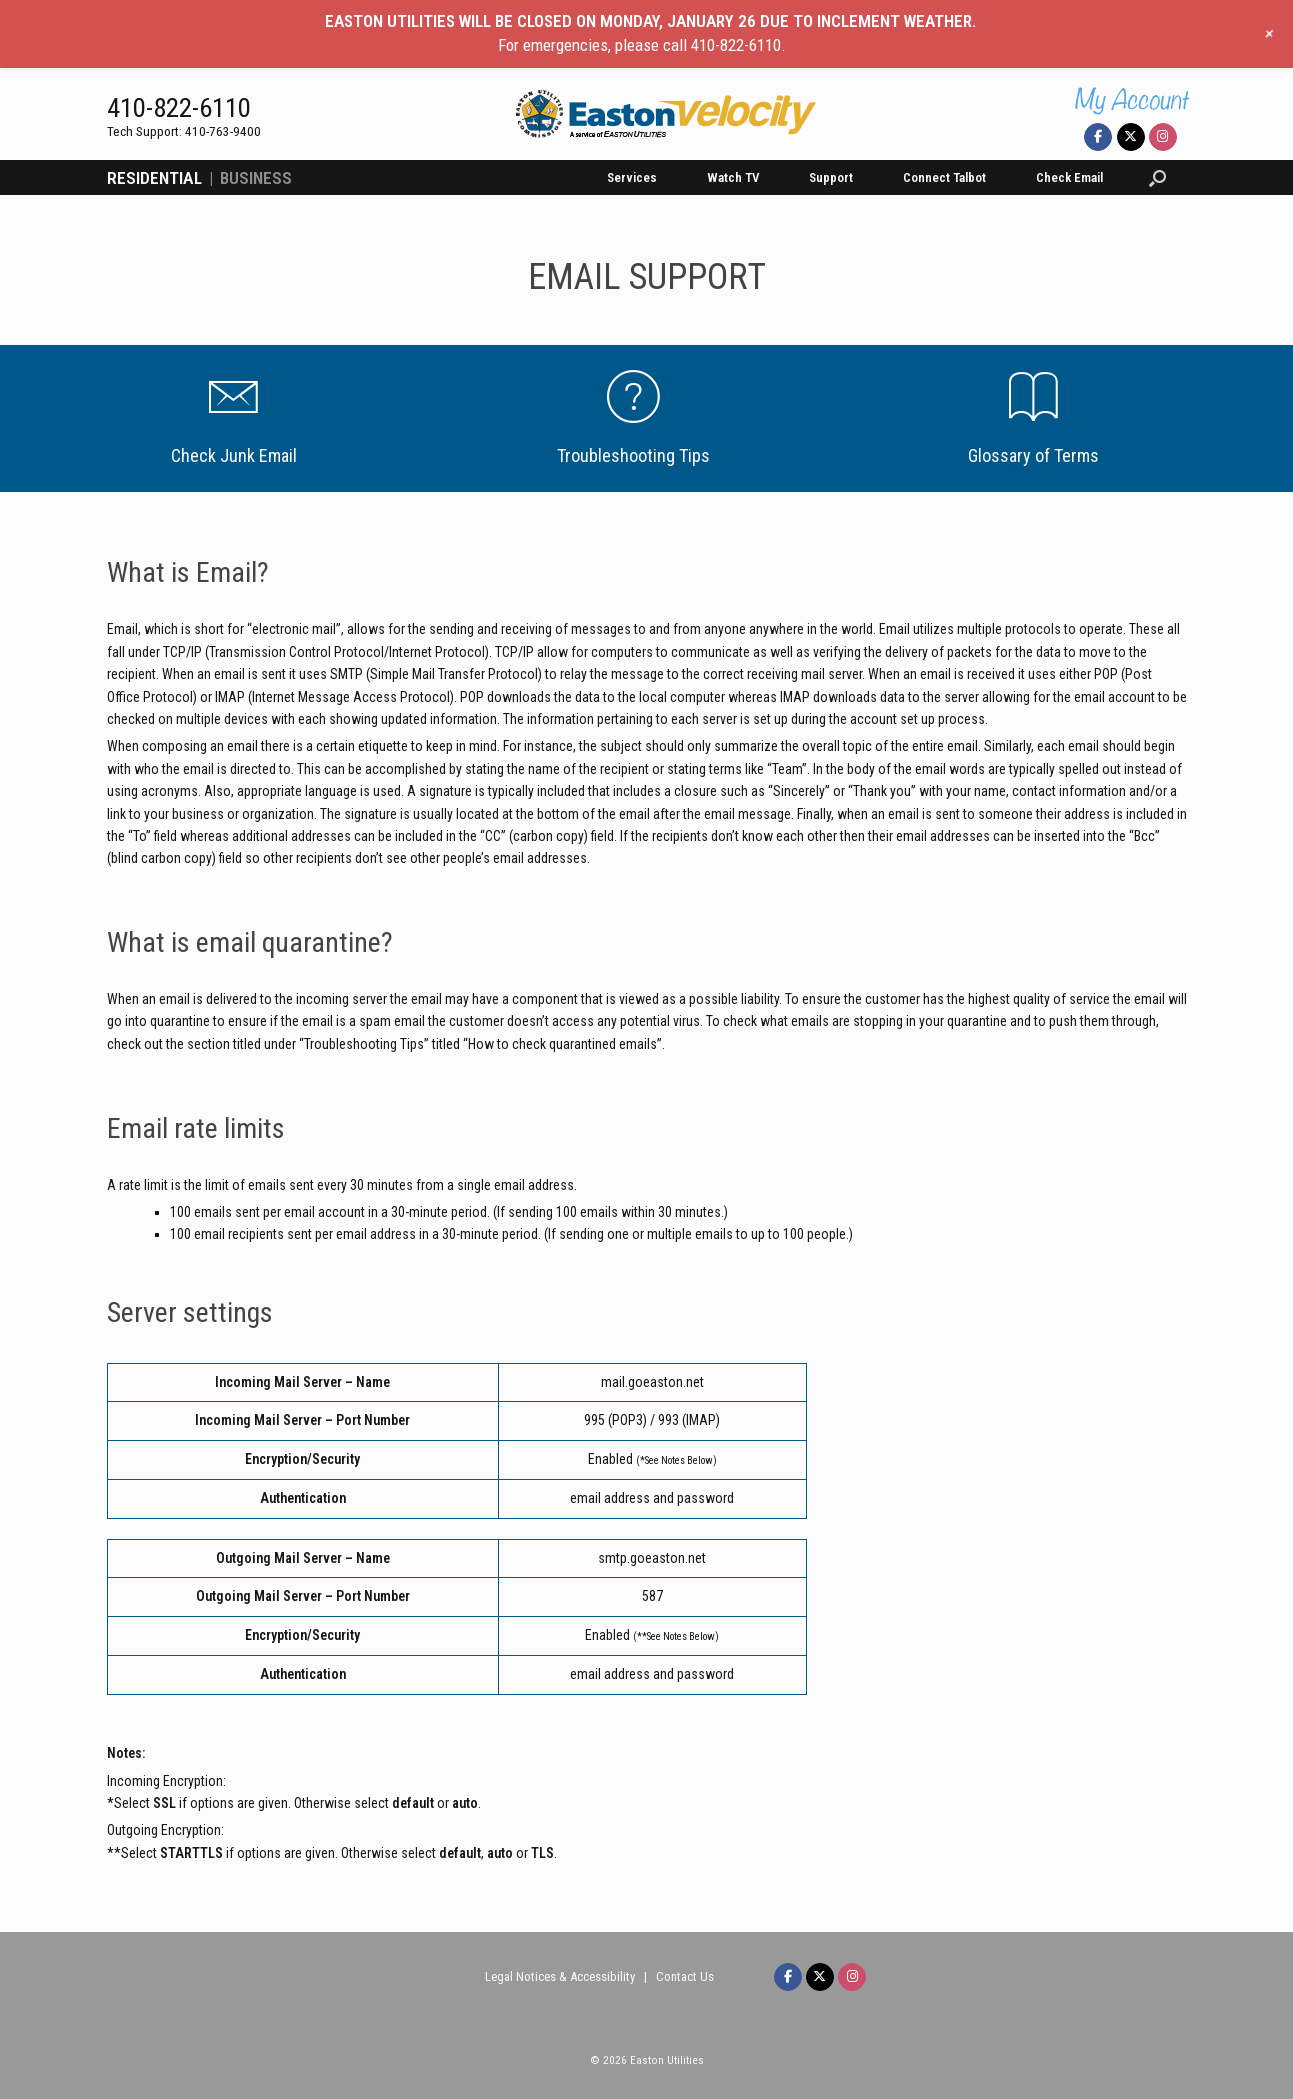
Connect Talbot (944, 177)
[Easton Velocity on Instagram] (1163, 137)
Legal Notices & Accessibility (560, 1976)
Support (831, 177)
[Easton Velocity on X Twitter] (1131, 137)
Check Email (1069, 177)
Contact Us (685, 1976)
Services (632, 177)
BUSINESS (256, 178)
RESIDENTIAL (154, 178)
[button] (1157, 177)
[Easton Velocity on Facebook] (1098, 137)
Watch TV (733, 177)
